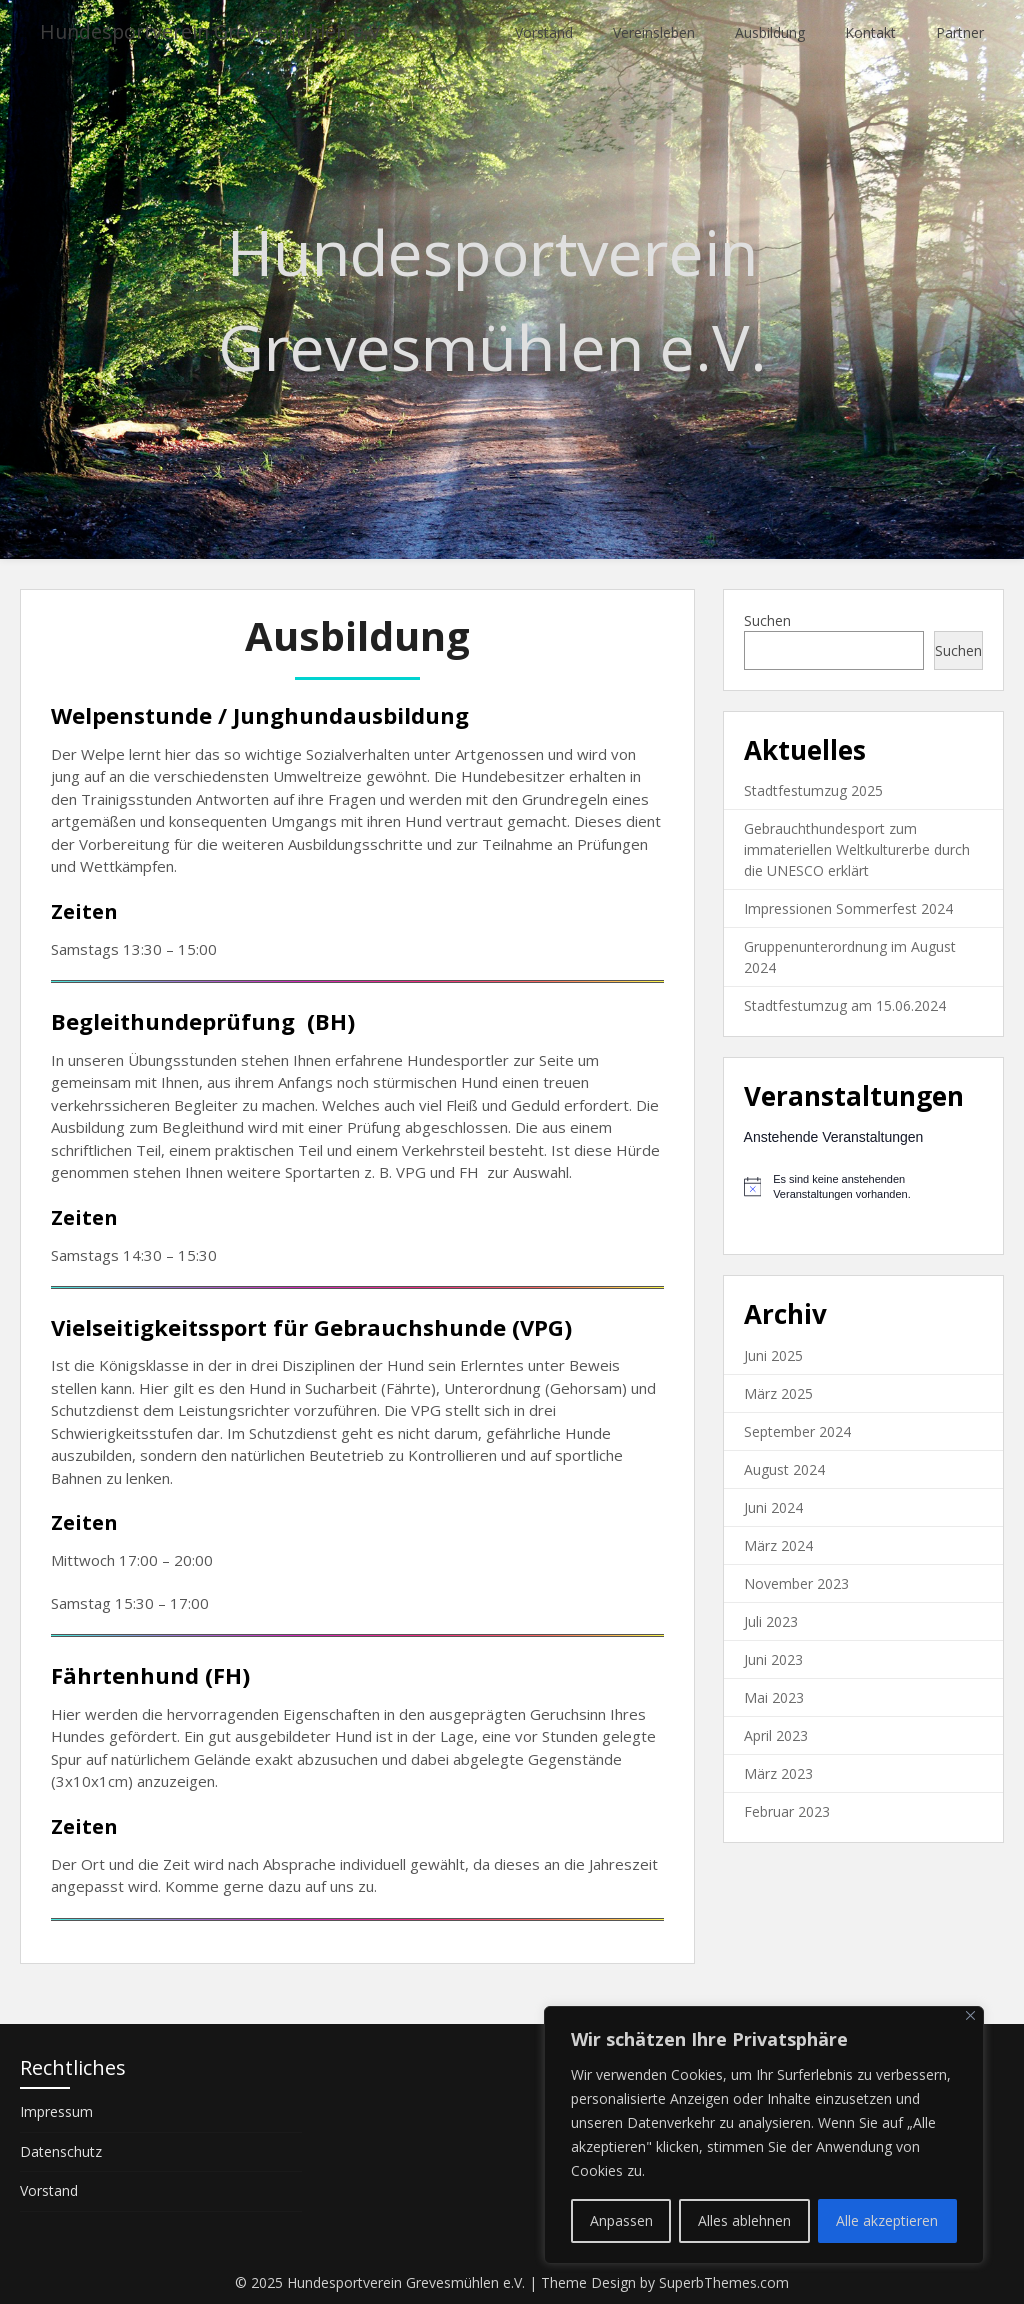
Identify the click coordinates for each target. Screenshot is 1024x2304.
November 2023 (796, 1583)
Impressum (56, 2111)
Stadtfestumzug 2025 (813, 790)
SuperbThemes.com (724, 2282)
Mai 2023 (774, 1697)
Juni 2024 (773, 1507)
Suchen (767, 620)
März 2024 (778, 1545)
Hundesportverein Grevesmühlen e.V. (219, 32)
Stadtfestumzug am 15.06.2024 (845, 1005)
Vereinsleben (654, 32)
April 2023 (776, 1735)
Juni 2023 (773, 1659)
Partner (960, 32)
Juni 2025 (773, 1355)
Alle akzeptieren (887, 2220)
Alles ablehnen (744, 2220)
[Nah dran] (970, 2015)
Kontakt (870, 32)
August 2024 (784, 1469)
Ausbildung (770, 32)
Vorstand (544, 32)
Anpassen (621, 2220)
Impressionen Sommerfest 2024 (848, 908)
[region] (764, 2135)
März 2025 (778, 1393)
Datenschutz (61, 2151)
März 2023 (778, 1773)
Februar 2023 (787, 1811)
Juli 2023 (771, 1621)
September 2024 (797, 1431)
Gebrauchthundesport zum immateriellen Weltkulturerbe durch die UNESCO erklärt (857, 849)
